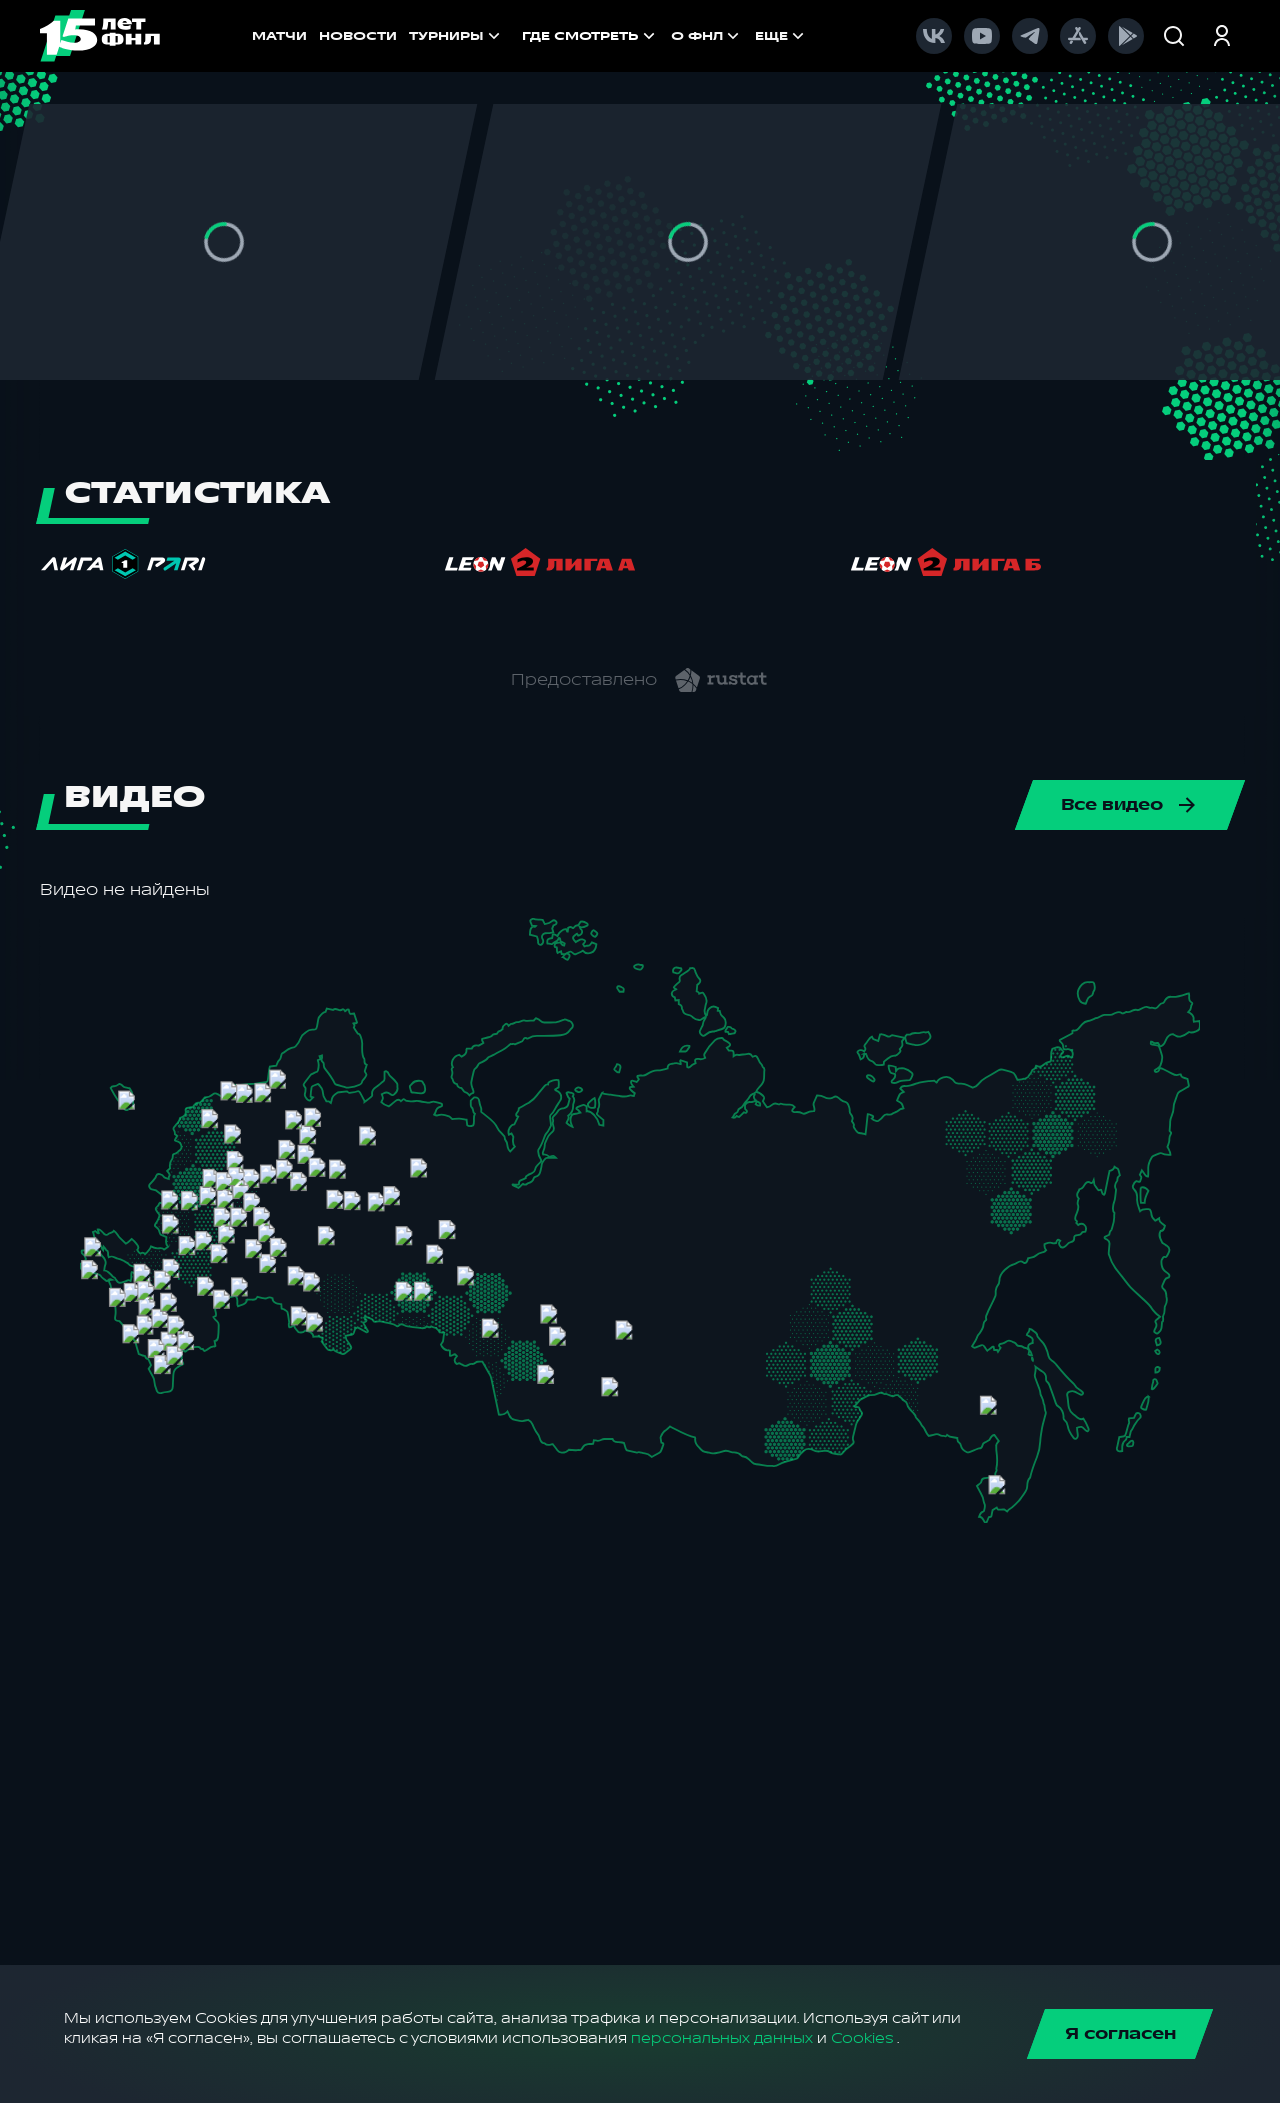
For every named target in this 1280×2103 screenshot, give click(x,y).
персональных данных (722, 2038)
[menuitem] (590, 36)
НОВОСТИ (358, 36)
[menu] (676, 36)
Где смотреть (590, 36)
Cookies (862, 2038)
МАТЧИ (279, 36)
